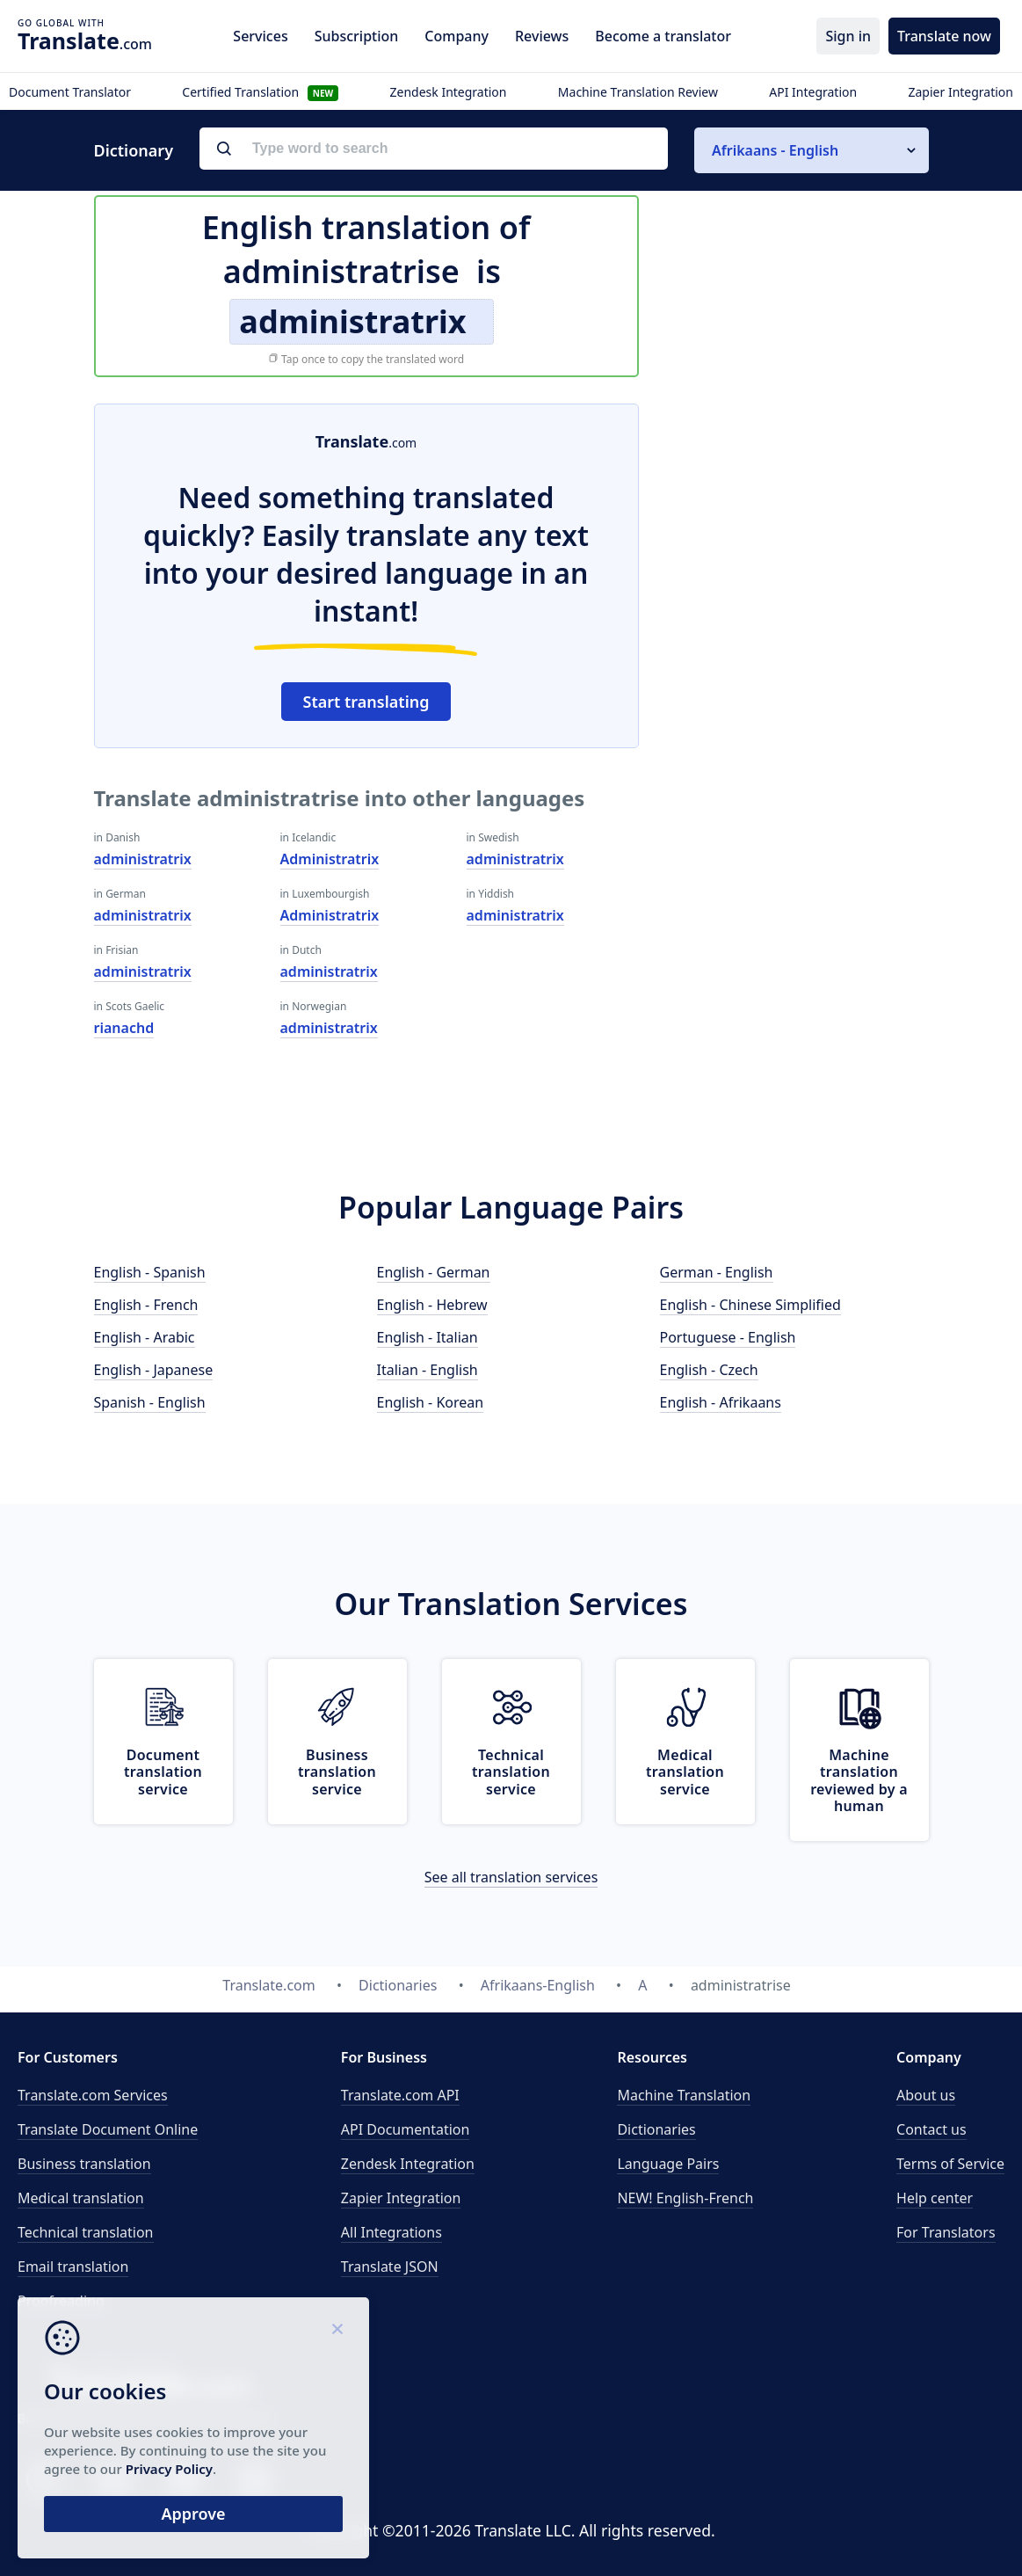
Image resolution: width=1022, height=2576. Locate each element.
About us (925, 2095)
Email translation (73, 2266)
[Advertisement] (797, 513)
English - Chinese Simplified (750, 1304)
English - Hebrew (432, 1304)
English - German (433, 1272)
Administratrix (330, 859)
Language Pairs (668, 2163)
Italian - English (427, 1369)
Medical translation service (685, 1771)
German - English (716, 1272)
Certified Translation (260, 92)
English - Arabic (144, 1337)
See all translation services (511, 1877)
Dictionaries (656, 2129)
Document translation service (163, 1771)
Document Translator (70, 92)
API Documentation (405, 2129)
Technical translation (86, 2232)
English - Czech (709, 1369)
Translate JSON (390, 2266)
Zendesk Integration (448, 92)
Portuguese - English (728, 1337)
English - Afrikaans (720, 1402)
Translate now (944, 36)
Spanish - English (150, 1402)
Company (456, 36)
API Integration (813, 92)
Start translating (366, 701)
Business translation (84, 2163)
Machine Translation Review (638, 92)
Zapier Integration (960, 92)
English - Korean (430, 1402)
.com (85, 40)
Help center (934, 2198)
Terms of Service (950, 2163)
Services (260, 36)
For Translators (946, 2232)
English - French (146, 1304)
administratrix (143, 859)
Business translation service (337, 1771)
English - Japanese (154, 1369)
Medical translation (81, 2198)
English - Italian (427, 1337)
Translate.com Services (93, 2095)
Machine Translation (683, 2095)
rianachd (124, 1027)
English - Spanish (150, 1272)
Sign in (848, 36)
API (400, 2095)
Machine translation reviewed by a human (859, 1780)
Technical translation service (511, 1771)
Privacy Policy (169, 2469)
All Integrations (391, 2232)
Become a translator (663, 36)
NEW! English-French (685, 2198)
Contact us (931, 2129)
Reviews (542, 36)
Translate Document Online (108, 2129)
